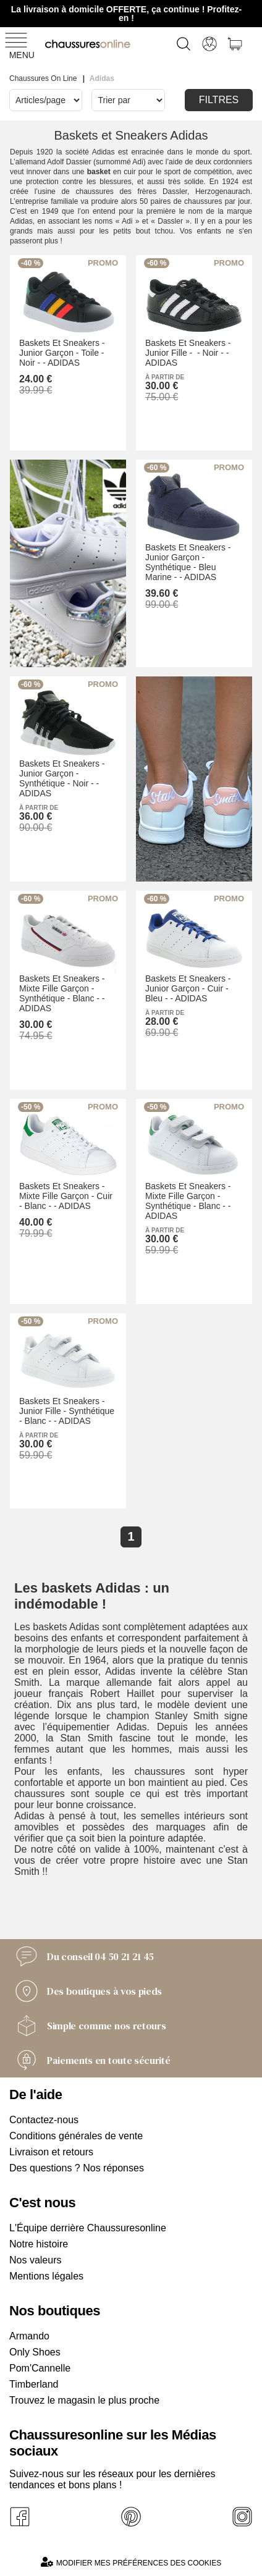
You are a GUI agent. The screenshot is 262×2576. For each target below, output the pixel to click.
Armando (29, 2336)
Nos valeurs (35, 2260)
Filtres (219, 100)
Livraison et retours (51, 2152)
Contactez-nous (43, 2120)
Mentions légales (46, 2276)
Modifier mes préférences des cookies (131, 2562)
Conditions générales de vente (76, 2136)
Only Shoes (35, 2352)
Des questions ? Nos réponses (76, 2168)
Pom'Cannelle (39, 2368)
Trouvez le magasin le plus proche (84, 2400)
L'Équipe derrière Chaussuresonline (87, 2228)
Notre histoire (38, 2244)
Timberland (33, 2384)
